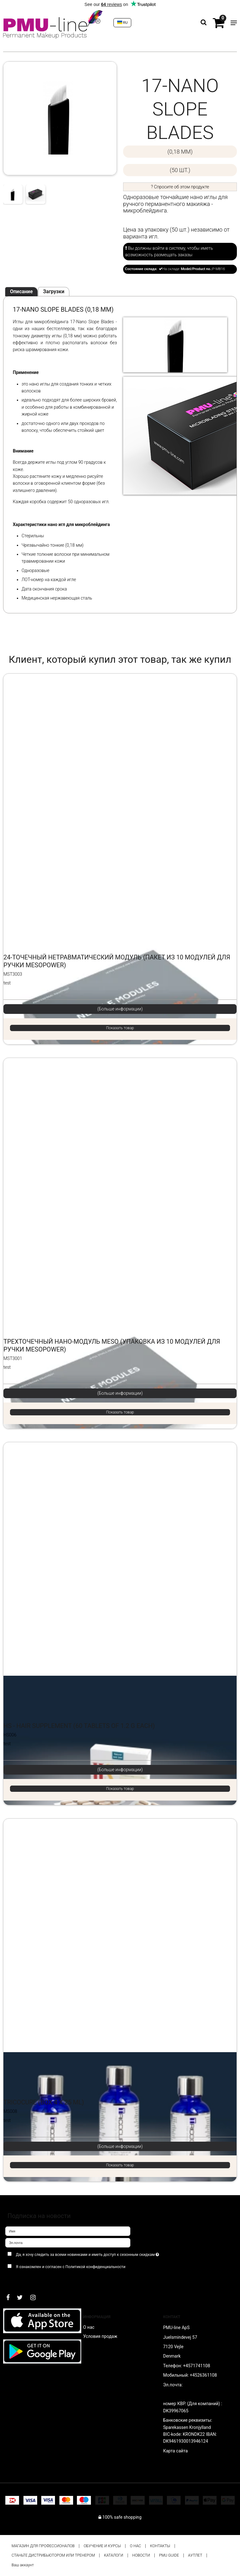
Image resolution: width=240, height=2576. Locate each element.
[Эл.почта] (67, 2242)
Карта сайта (175, 2450)
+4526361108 (203, 2375)
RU (122, 22)
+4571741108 (196, 2365)
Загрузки (53, 291)
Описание (21, 291)
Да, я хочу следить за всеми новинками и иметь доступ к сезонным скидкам (102, 2253)
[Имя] (67, 2230)
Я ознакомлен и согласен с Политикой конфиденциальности (71, 2267)
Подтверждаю (24, 2279)
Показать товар (120, 1028)
